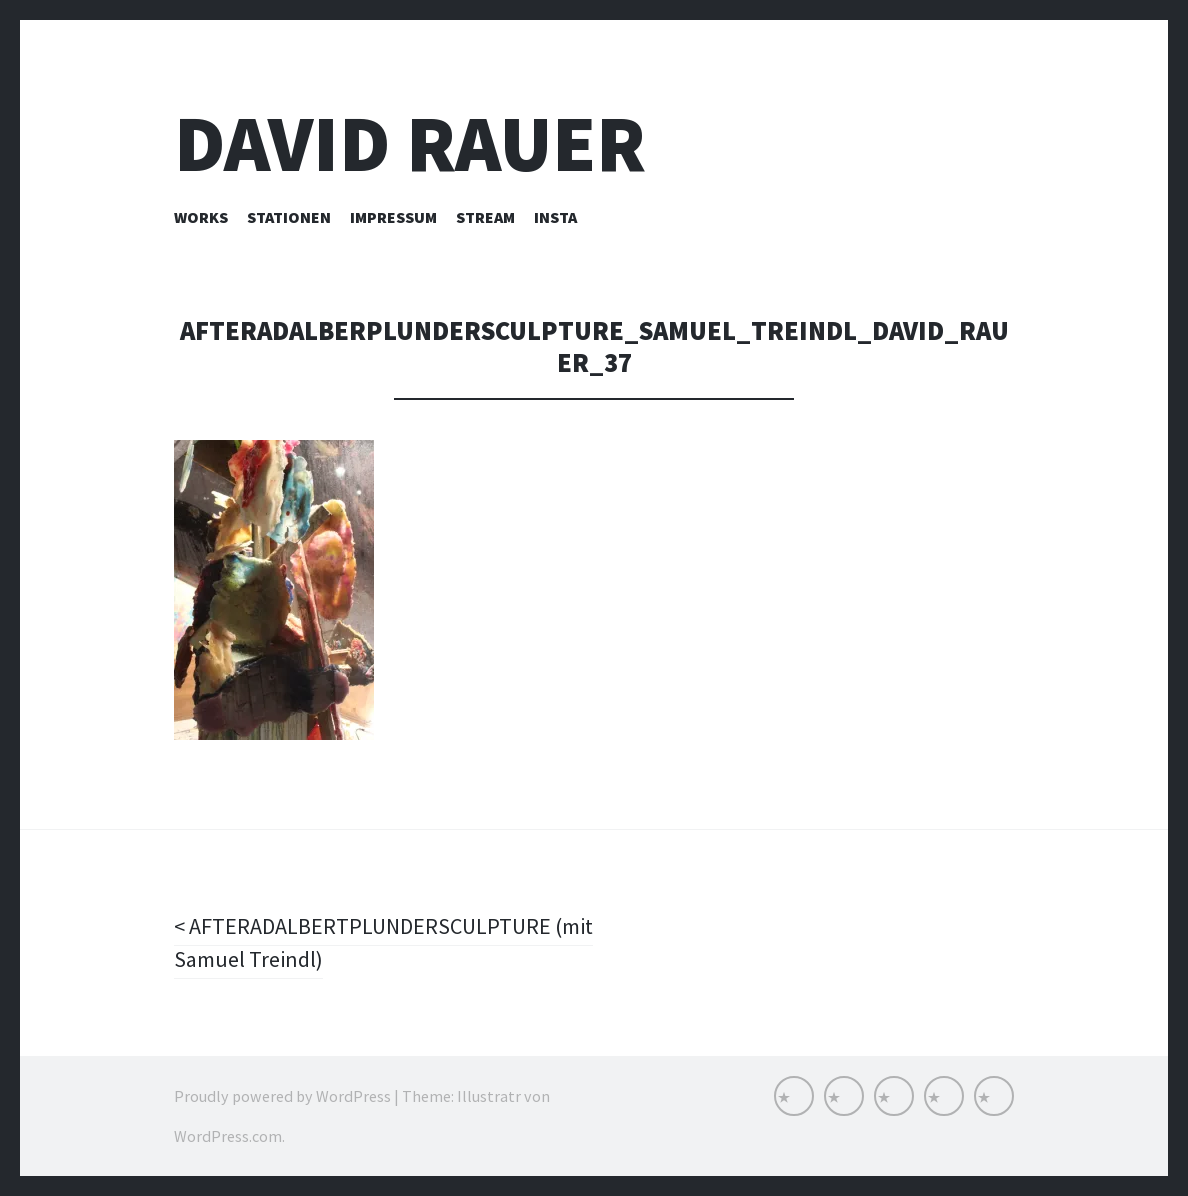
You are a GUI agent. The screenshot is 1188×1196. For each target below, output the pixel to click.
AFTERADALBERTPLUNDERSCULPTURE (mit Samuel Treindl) (383, 942)
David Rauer (410, 143)
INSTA (555, 217)
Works (201, 217)
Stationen (289, 217)
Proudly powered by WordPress (282, 1096)
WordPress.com (228, 1136)
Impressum (393, 217)
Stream (485, 217)
